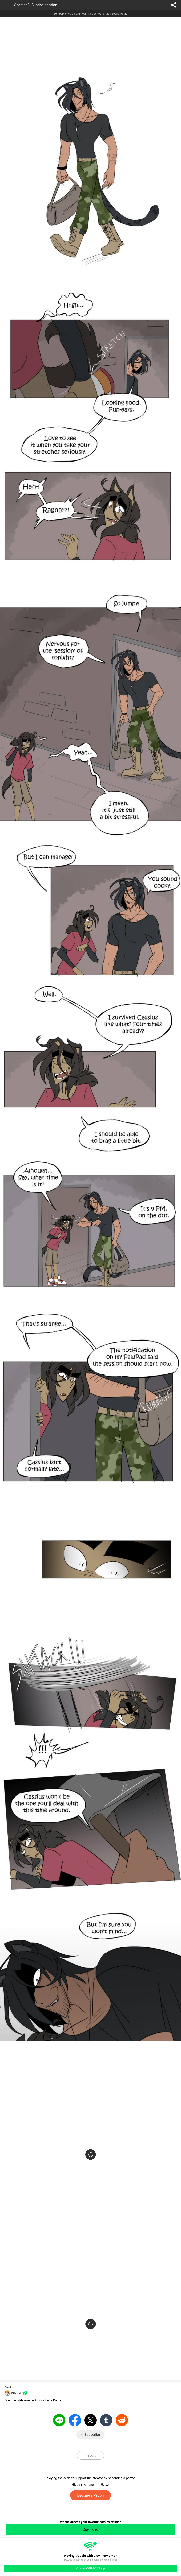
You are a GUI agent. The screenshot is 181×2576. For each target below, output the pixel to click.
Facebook (75, 2420)
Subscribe (92, 2434)
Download (90, 2529)
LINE (59, 2420)
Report (90, 2455)
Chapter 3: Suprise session (35, 5)
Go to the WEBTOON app (90, 2568)
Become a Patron (90, 2495)
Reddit (122, 2420)
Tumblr (106, 2420)
